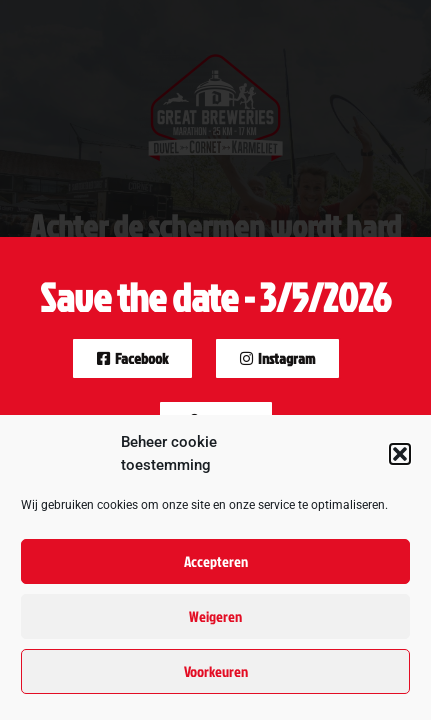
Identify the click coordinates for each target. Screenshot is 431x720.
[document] (215, 360)
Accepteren (216, 561)
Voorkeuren (216, 671)
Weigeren (215, 616)
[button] (400, 454)
